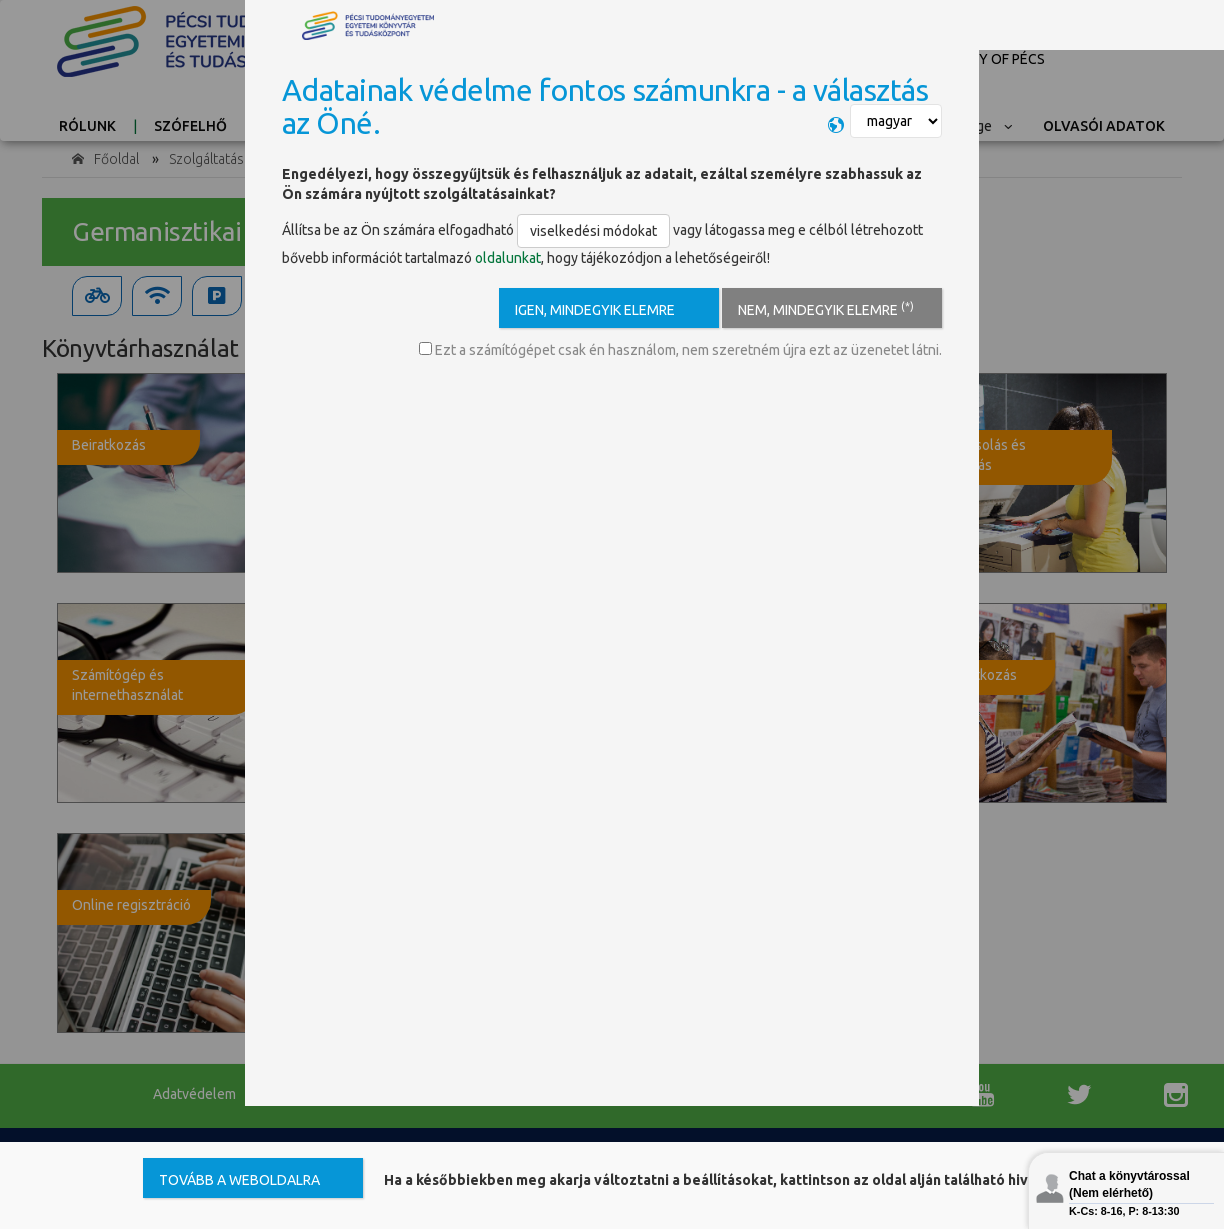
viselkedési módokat (593, 231)
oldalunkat (508, 258)
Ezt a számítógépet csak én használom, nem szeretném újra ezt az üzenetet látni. (680, 350)
